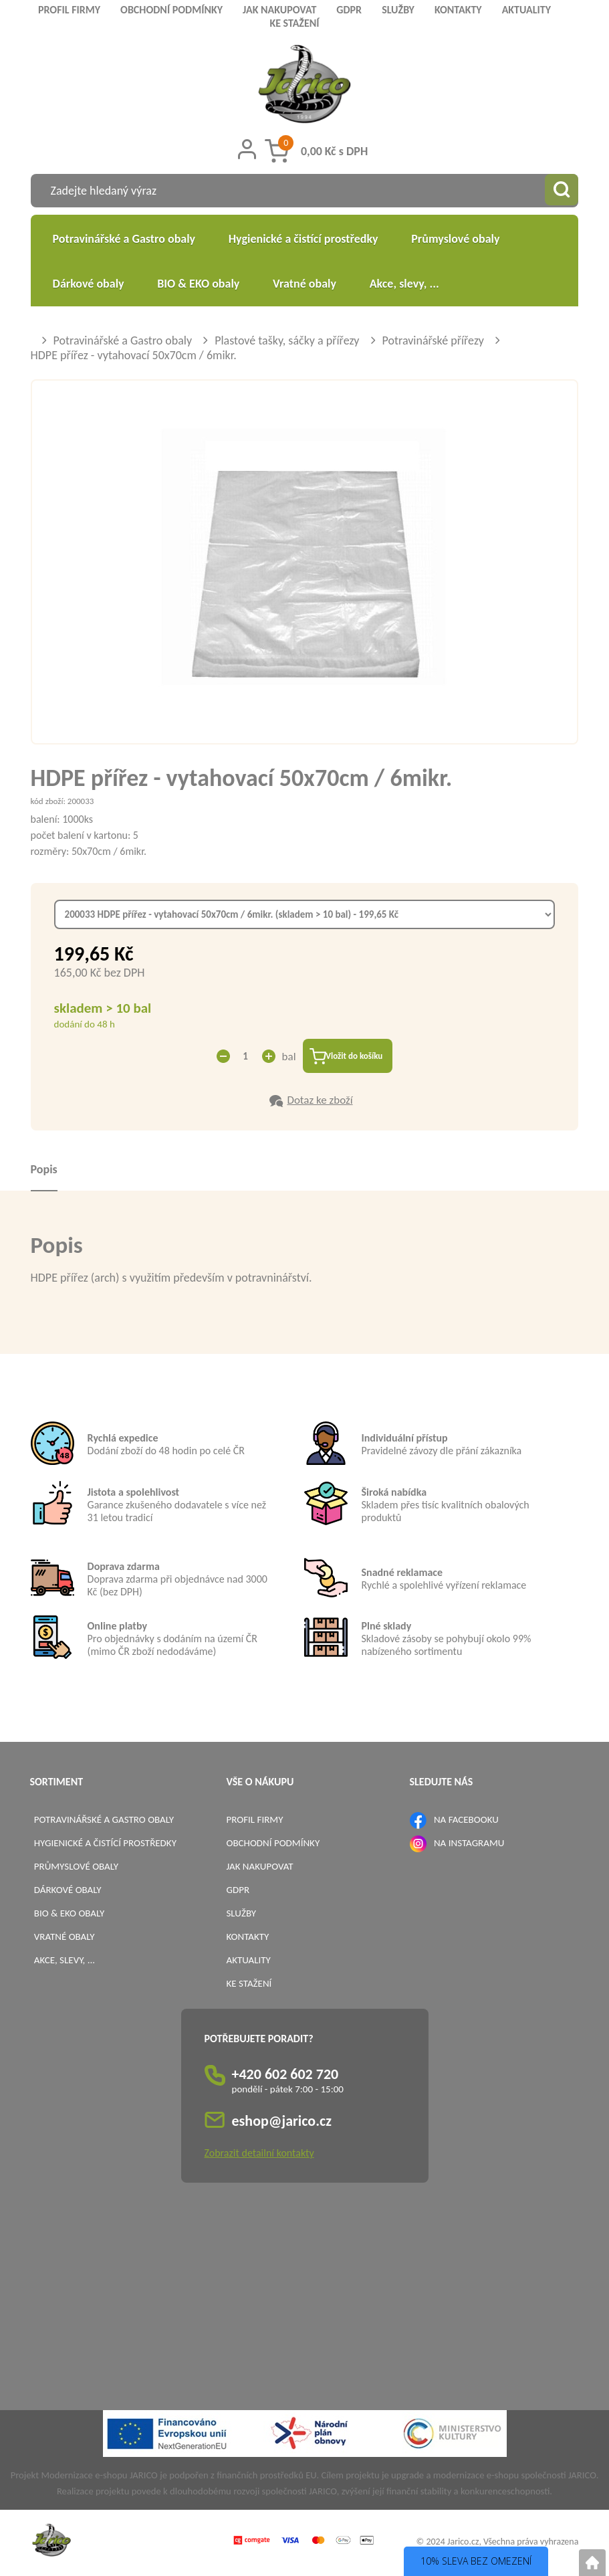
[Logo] (304, 85)
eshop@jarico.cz (282, 2123)
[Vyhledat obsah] (561, 190)
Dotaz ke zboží (319, 1102)
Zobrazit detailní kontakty (259, 2155)
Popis (44, 1171)
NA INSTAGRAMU (469, 1845)
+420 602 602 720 (285, 2077)
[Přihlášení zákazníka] (247, 149)
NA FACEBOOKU (466, 1821)
